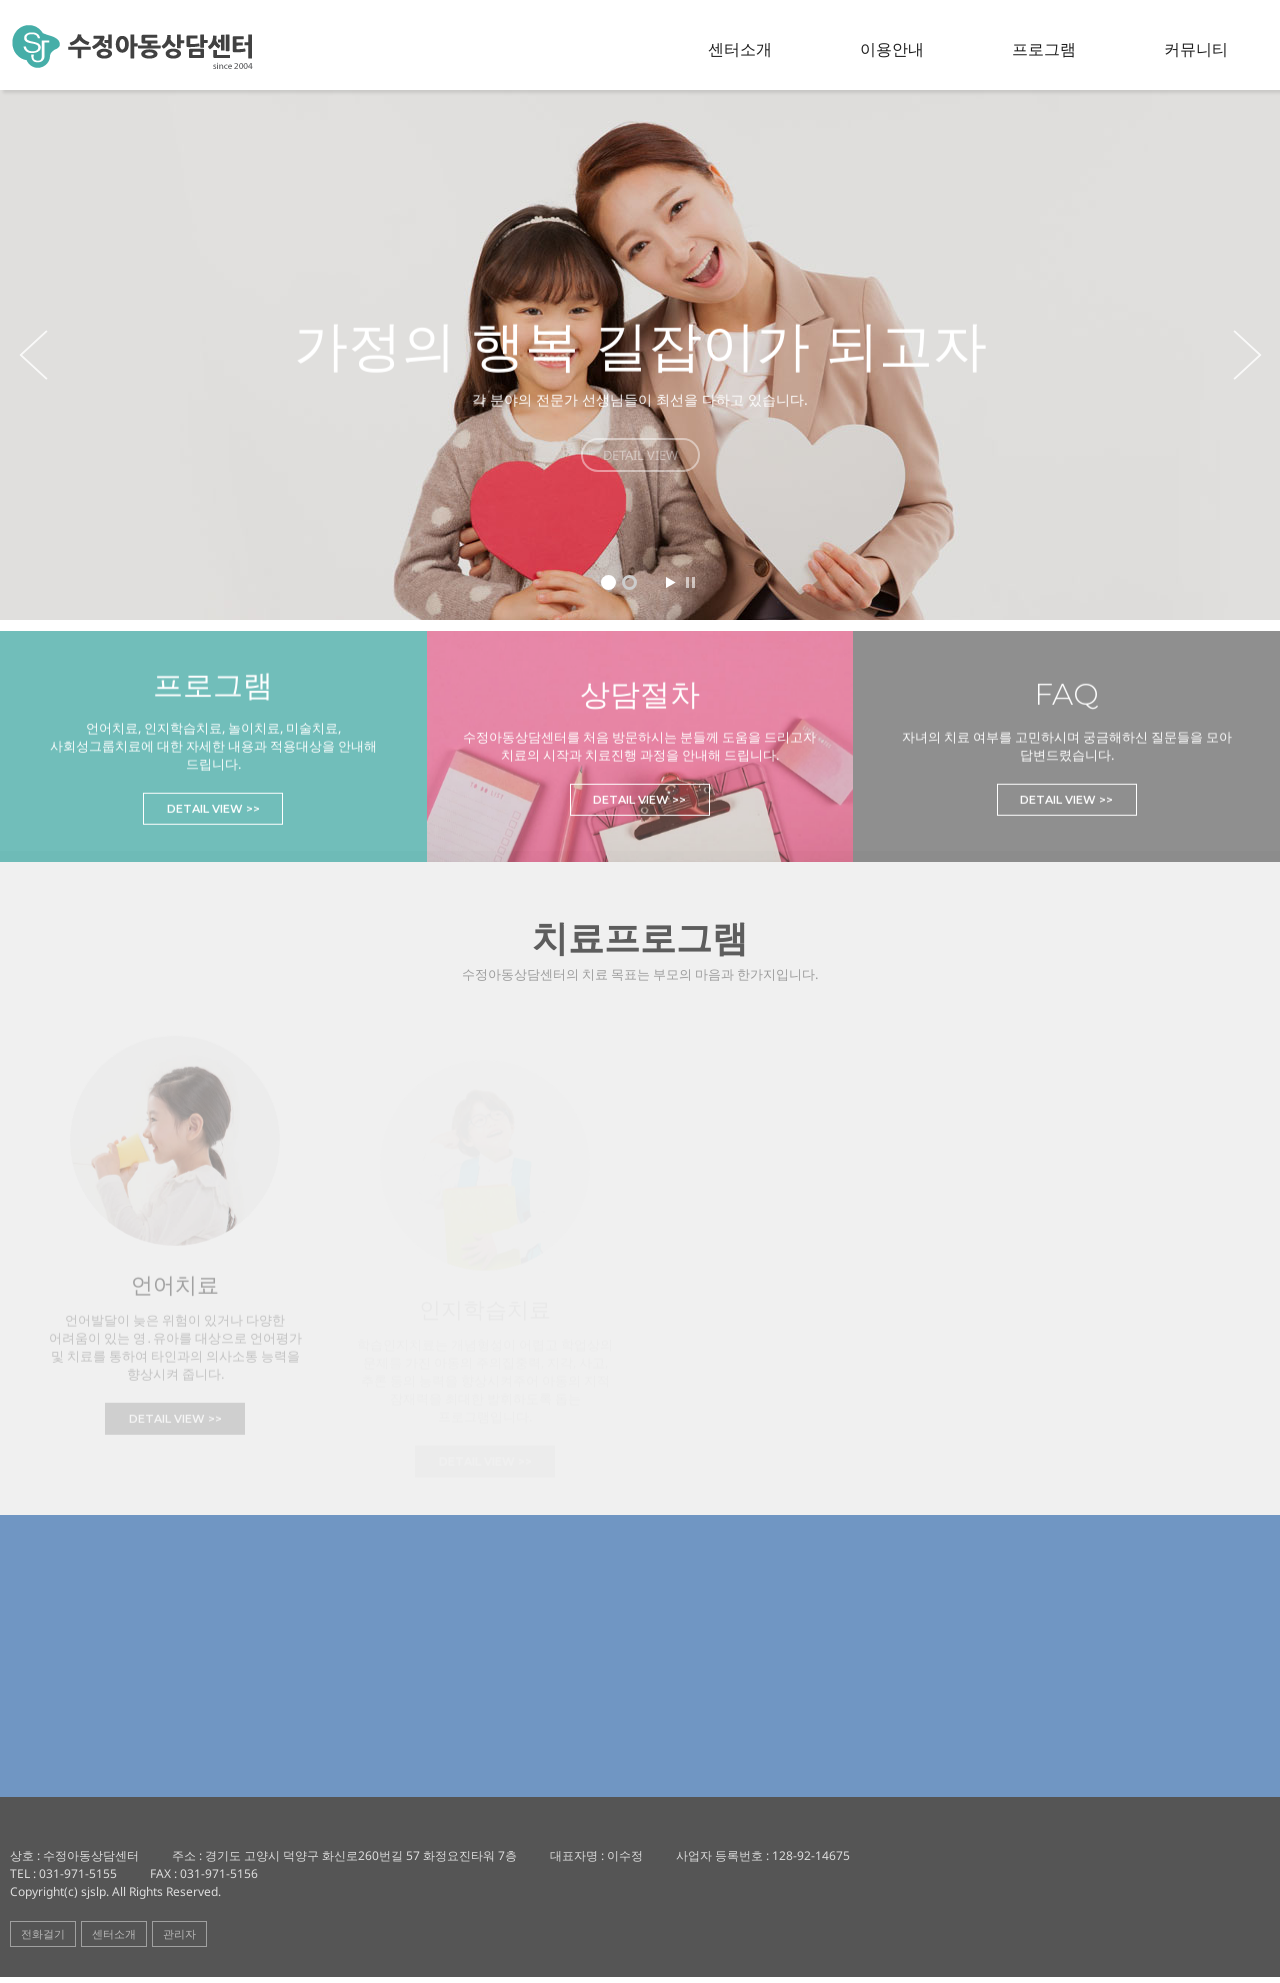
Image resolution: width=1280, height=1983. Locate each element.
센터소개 (746, 49)
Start (670, 582)
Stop (690, 582)
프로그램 (1046, 49)
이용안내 (896, 49)
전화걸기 (43, 1939)
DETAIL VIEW (640, 455)
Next (1250, 355)
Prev (30, 355)
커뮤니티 (1196, 49)
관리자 (179, 1939)
